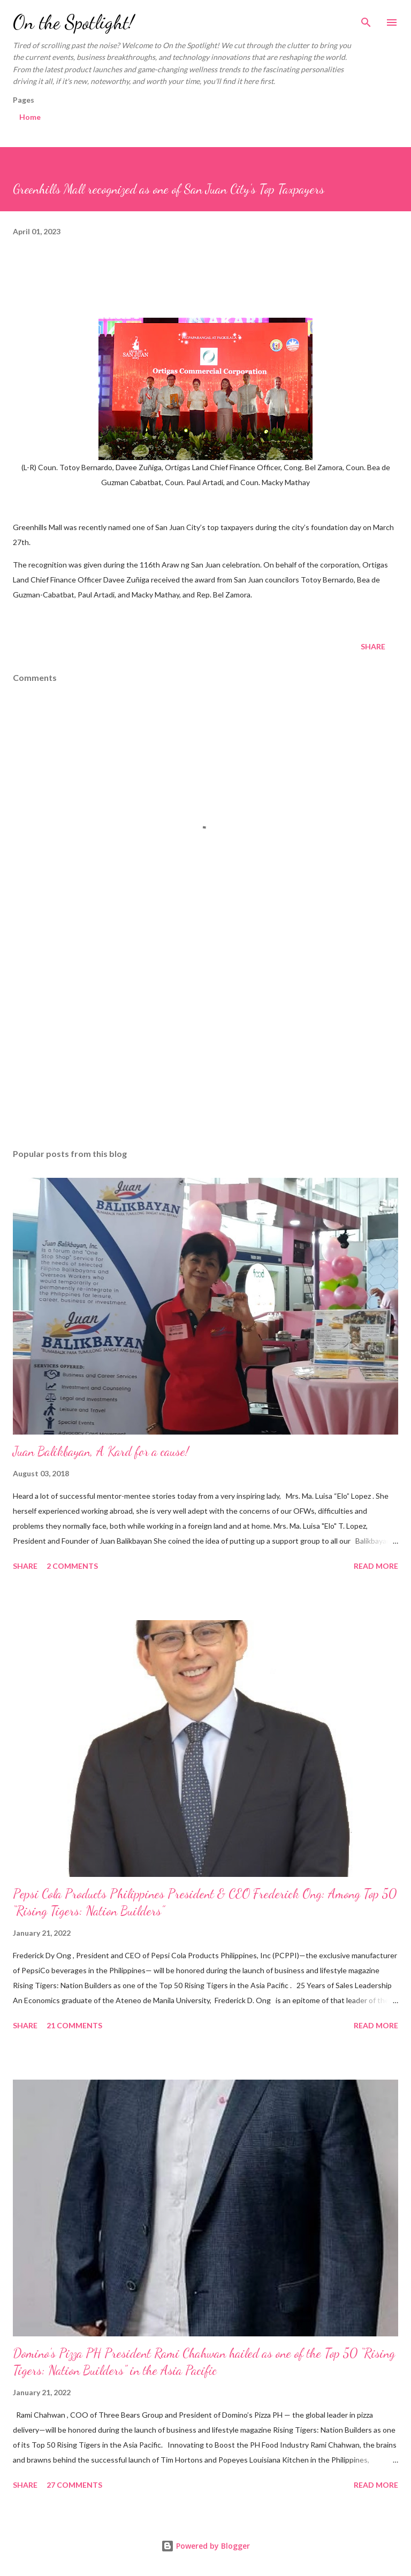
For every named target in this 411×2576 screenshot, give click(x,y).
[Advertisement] (205, 1039)
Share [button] (373, 646)
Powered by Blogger (205, 2546)
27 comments (74, 2484)
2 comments (72, 1565)
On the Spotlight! (73, 22)
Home (30, 116)
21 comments (74, 2025)
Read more (376, 1565)
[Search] (366, 19)
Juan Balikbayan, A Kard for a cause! (101, 1451)
